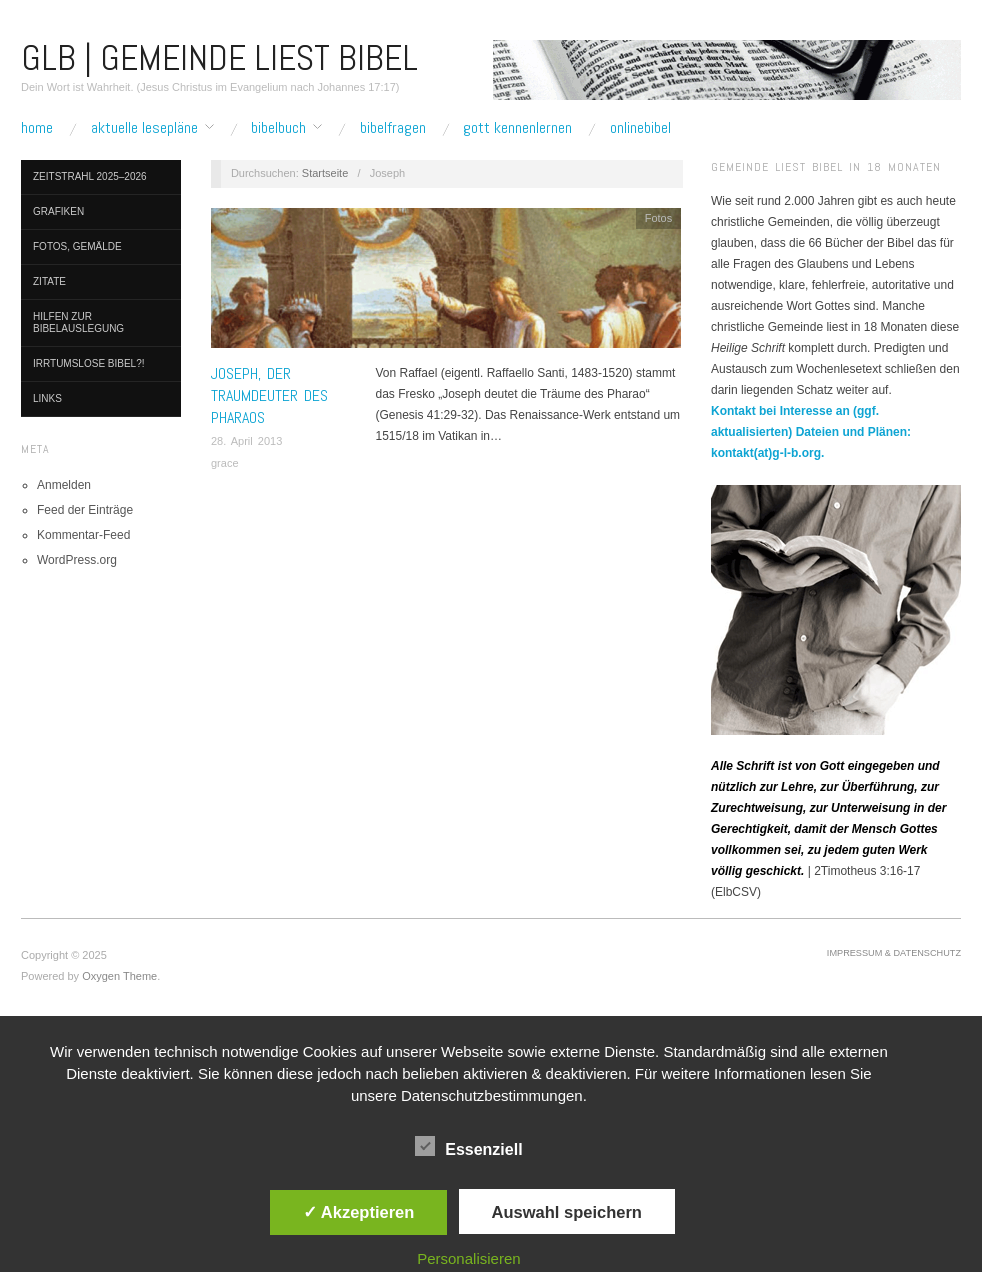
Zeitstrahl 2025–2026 (90, 176)
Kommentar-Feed (83, 535)
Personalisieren (468, 1258)
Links (47, 398)
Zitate (49, 281)
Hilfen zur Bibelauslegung (78, 322)
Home (37, 128)
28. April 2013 (246, 441)
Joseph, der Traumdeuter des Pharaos (269, 396)
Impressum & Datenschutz (894, 953)
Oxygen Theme (119, 976)
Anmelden (64, 485)
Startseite (325, 173)
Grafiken (58, 211)
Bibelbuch (278, 128)
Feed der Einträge (85, 510)
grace (225, 463)
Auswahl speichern (567, 1212)
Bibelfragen (393, 128)
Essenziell (468, 1146)
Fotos (659, 218)
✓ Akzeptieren (359, 1212)
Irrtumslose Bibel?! (89, 363)
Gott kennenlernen (517, 128)
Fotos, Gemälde (77, 246)
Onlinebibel (640, 128)
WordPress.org (77, 560)
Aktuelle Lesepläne (144, 128)
